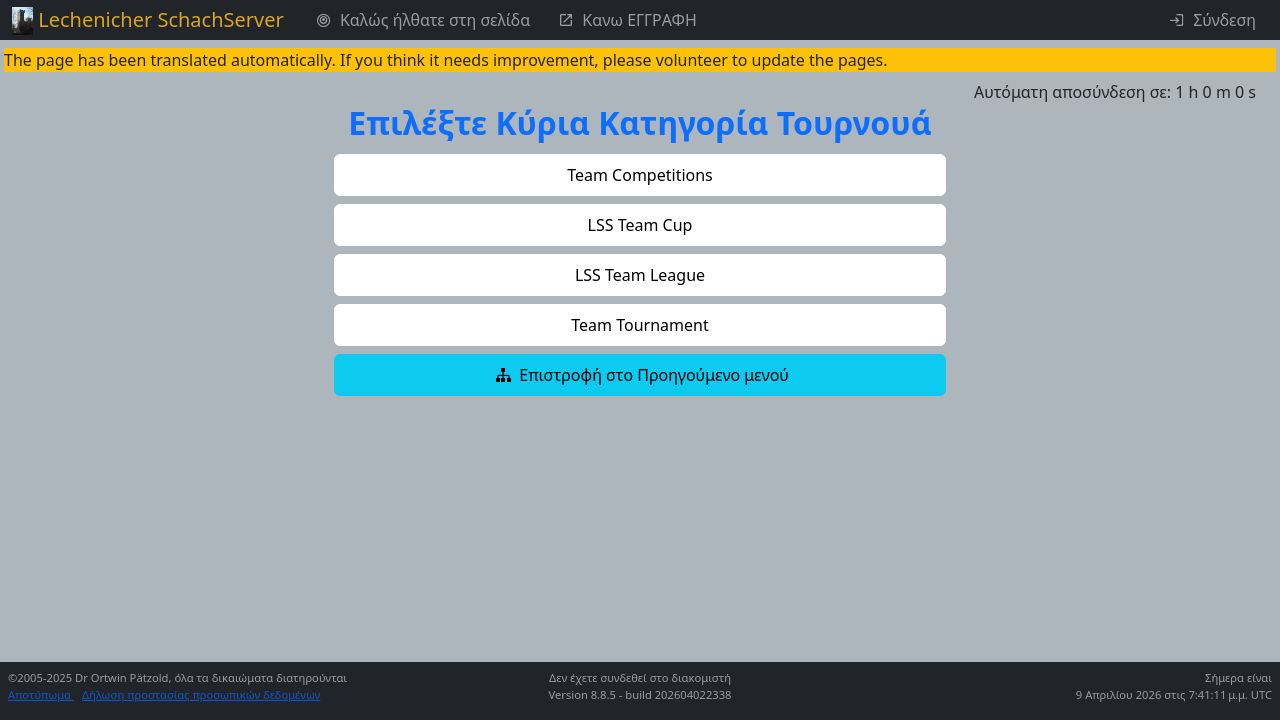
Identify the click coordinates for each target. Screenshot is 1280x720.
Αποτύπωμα (41, 694)
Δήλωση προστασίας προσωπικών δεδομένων (201, 694)
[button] (640, 175)
